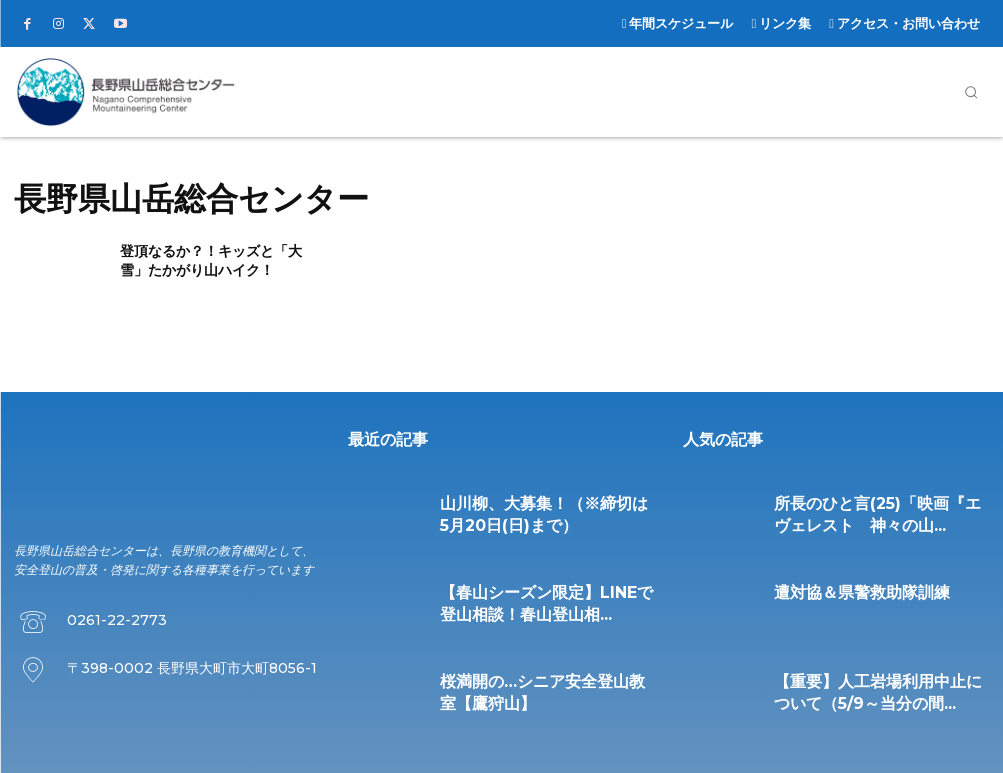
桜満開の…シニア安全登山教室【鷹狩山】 (534, 677)
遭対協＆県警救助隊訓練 (829, 588)
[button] (971, 92)
